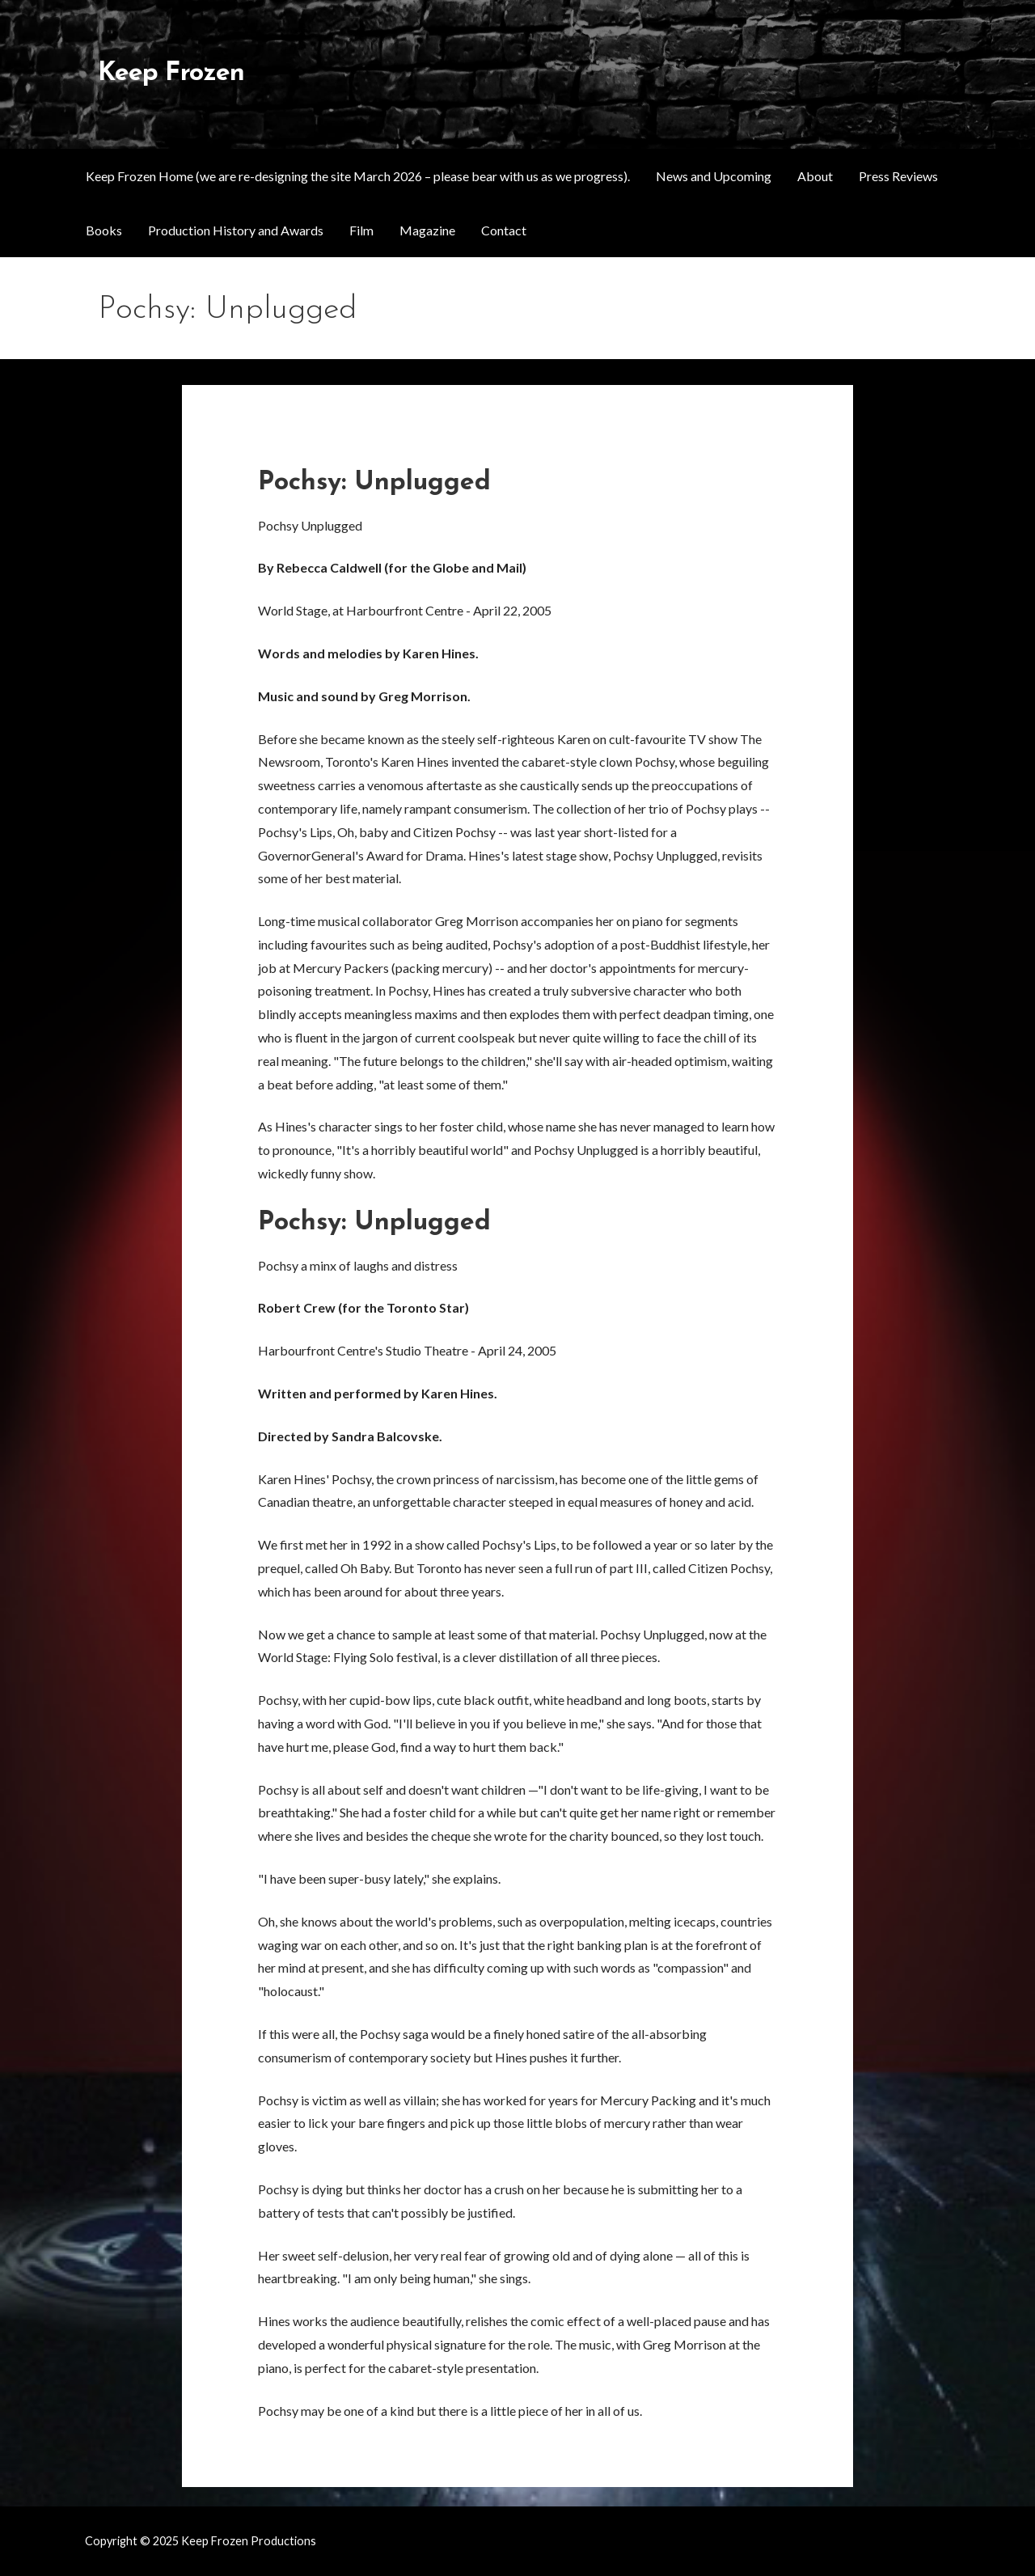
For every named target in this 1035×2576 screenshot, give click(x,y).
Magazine (427, 230)
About (815, 176)
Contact (503, 230)
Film (361, 230)
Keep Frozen (170, 74)
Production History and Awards (235, 230)
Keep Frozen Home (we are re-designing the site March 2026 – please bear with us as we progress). (358, 176)
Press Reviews (898, 176)
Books (104, 230)
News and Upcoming (713, 176)
